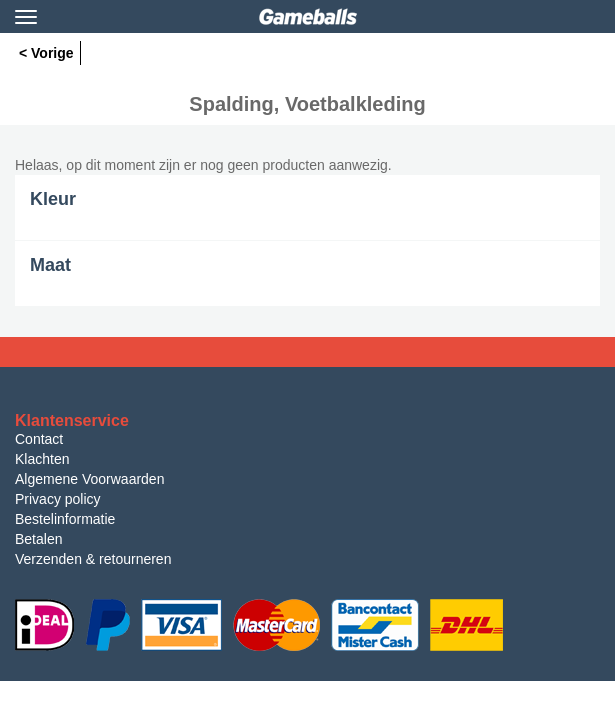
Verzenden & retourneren (93, 559)
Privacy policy (58, 499)
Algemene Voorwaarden (89, 479)
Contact (39, 439)
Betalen (38, 539)
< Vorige (46, 53)
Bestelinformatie (65, 519)
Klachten (42, 459)
